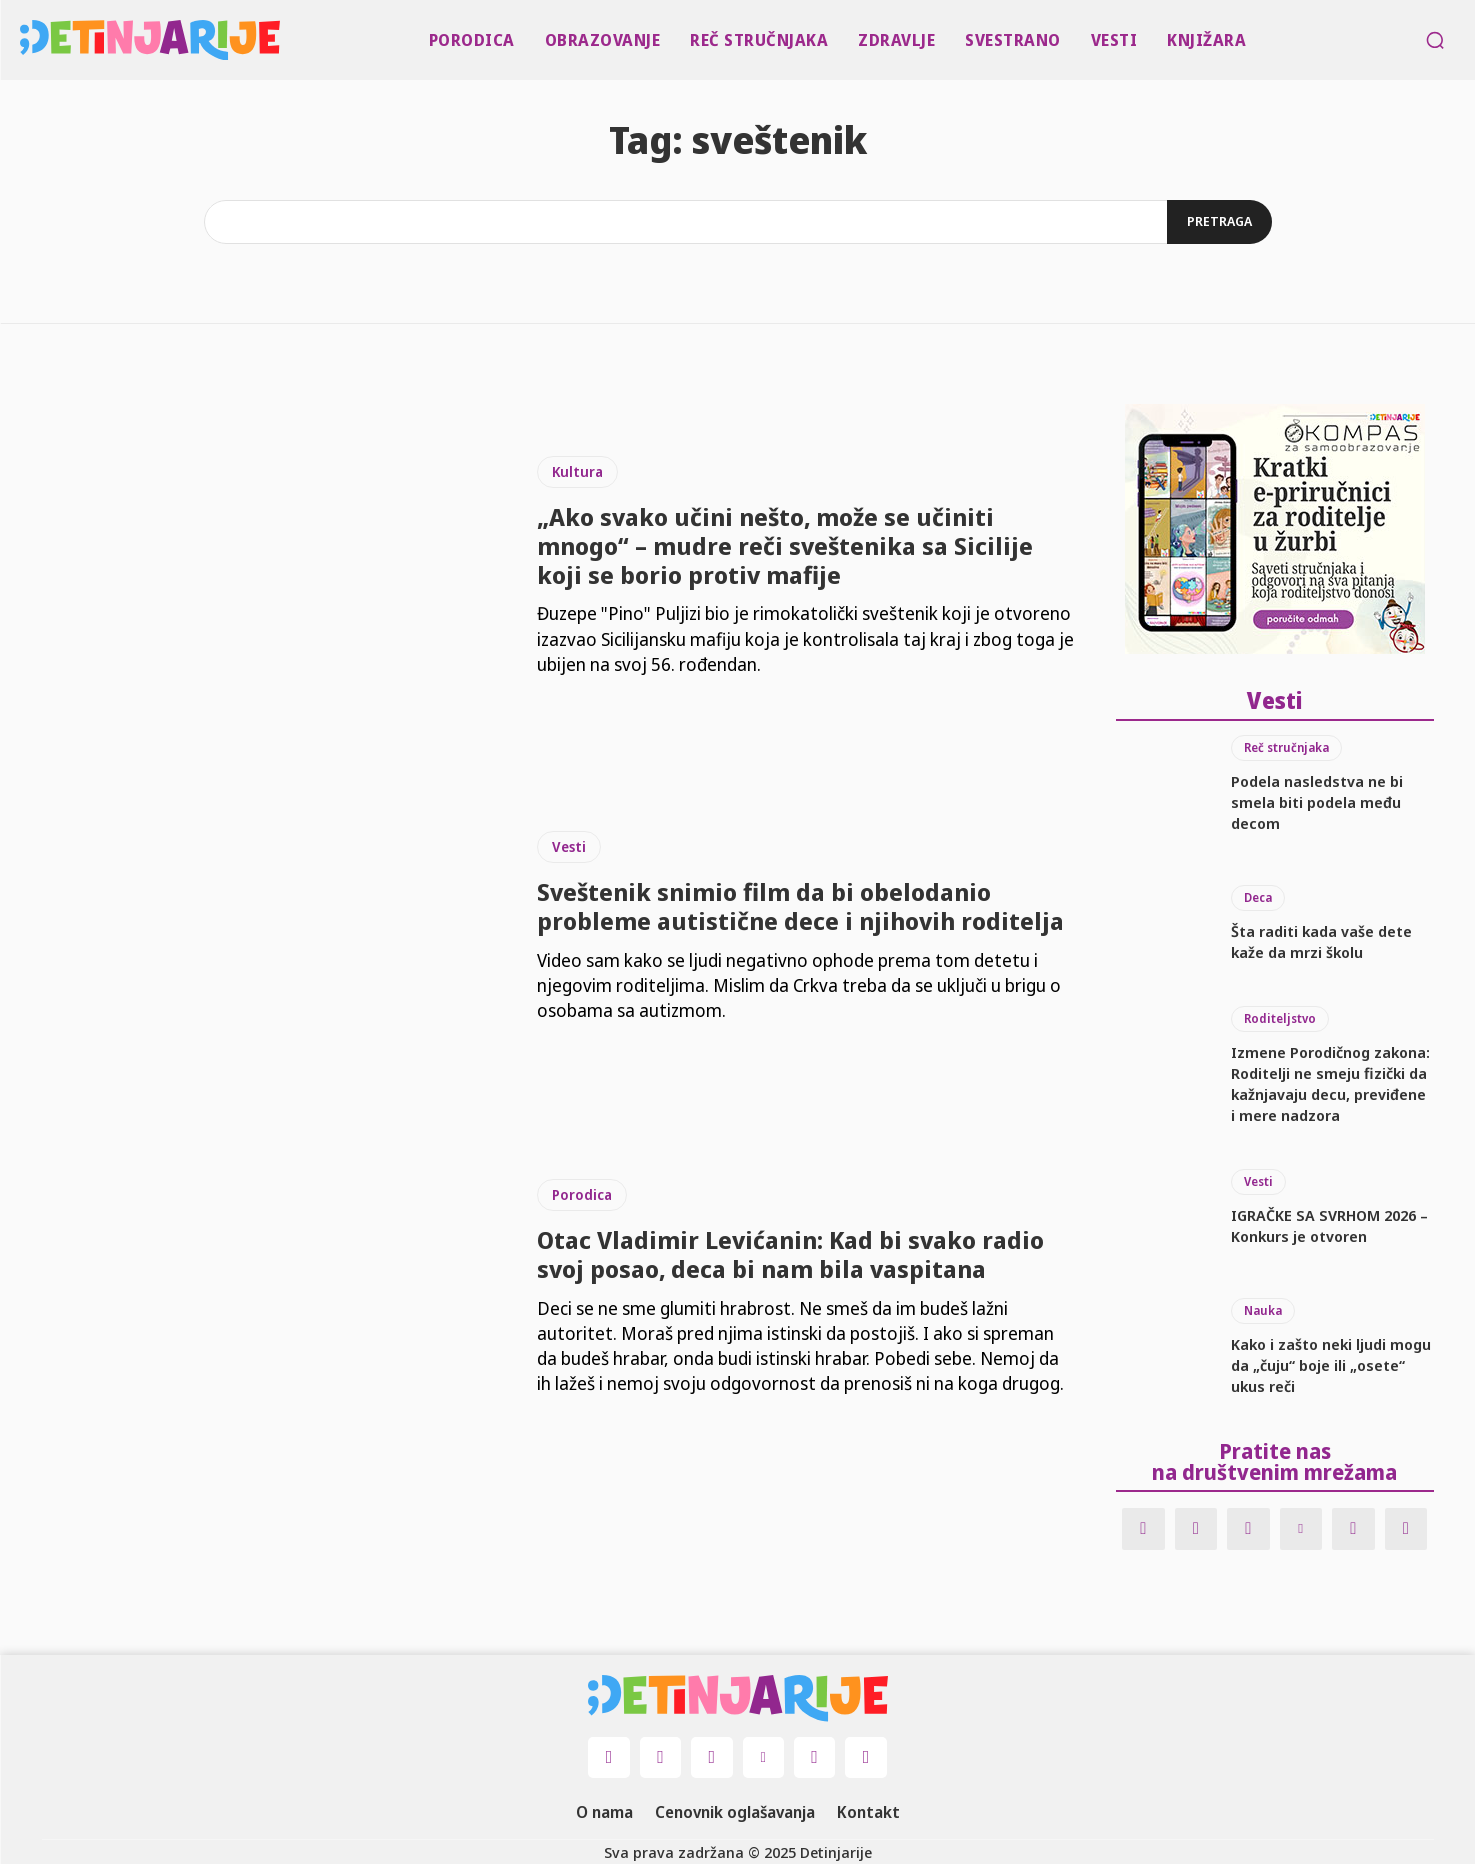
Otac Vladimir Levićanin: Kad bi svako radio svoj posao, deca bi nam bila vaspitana (790, 1254)
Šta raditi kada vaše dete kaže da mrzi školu (1321, 939)
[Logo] (24, 40)
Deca (1258, 895)
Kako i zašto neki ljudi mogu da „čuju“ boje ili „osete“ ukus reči (1331, 1364)
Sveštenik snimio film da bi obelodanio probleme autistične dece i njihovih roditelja (800, 906)
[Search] (1219, 222)
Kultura (577, 471)
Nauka (1263, 1309)
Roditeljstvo (1280, 1017)
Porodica (582, 1194)
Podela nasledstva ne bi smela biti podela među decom (1317, 800)
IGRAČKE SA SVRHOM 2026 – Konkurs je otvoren (1329, 1224)
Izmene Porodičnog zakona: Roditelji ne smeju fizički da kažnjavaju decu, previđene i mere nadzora (1330, 1082)
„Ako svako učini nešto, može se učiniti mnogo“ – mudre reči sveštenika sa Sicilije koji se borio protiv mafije (785, 545)
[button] (1435, 40)
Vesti (569, 846)
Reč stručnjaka (1286, 745)
